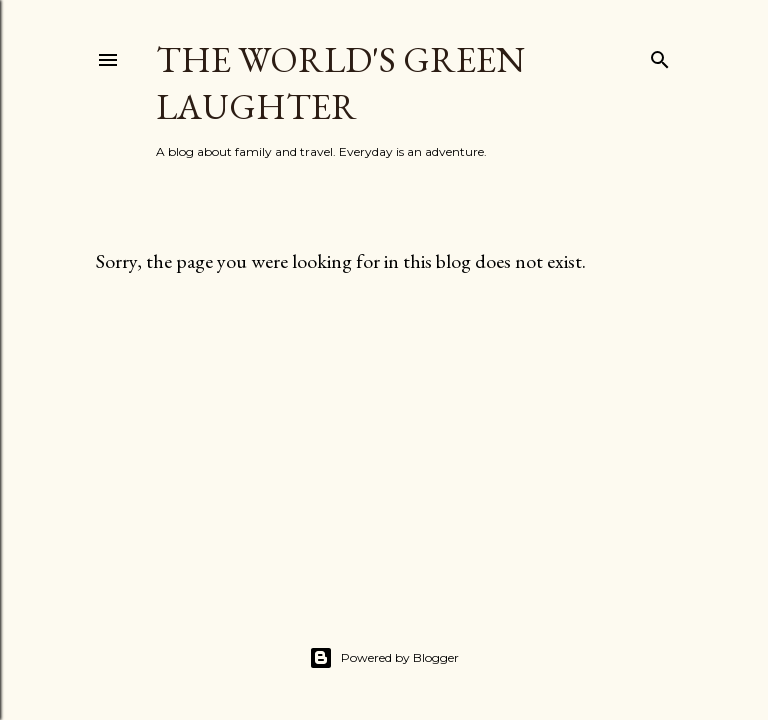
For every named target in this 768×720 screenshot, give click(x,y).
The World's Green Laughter (340, 83)
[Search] (660, 55)
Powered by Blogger (384, 658)
